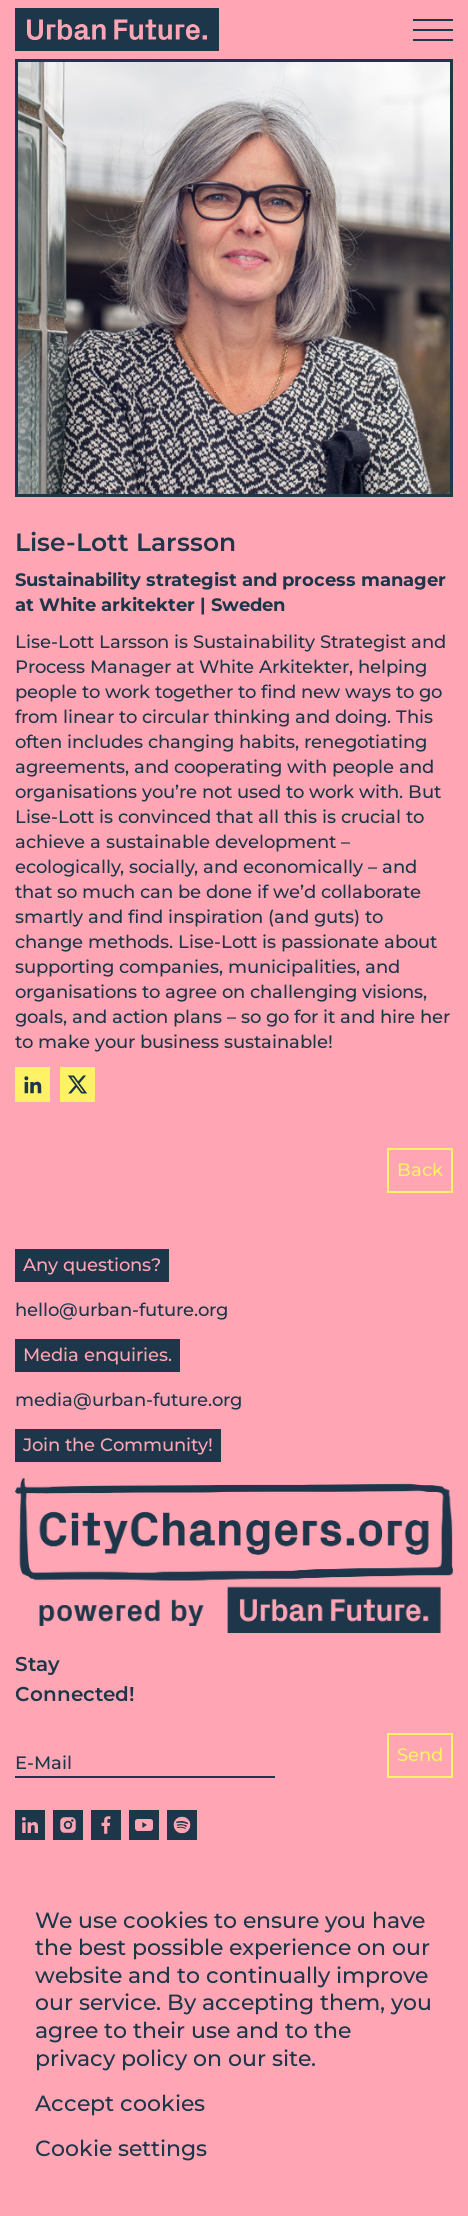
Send (420, 1755)
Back (420, 1170)
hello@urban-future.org (121, 1310)
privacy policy (111, 2064)
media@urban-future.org (128, 1400)
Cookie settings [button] (121, 2154)
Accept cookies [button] (120, 2109)
